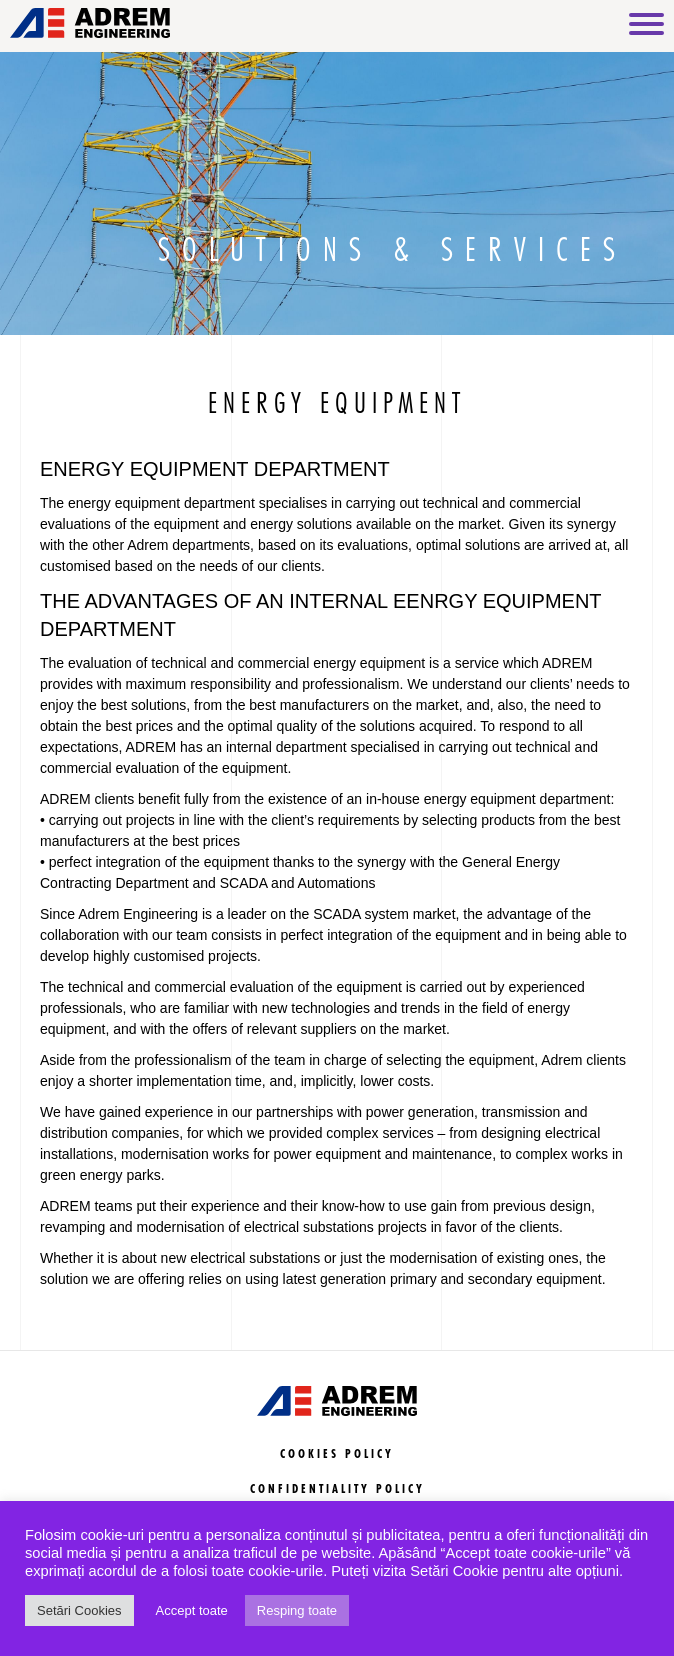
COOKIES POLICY (337, 1454)
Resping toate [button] (297, 1610)
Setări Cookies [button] (79, 1610)
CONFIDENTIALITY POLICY (337, 1489)
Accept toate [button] (192, 1610)
